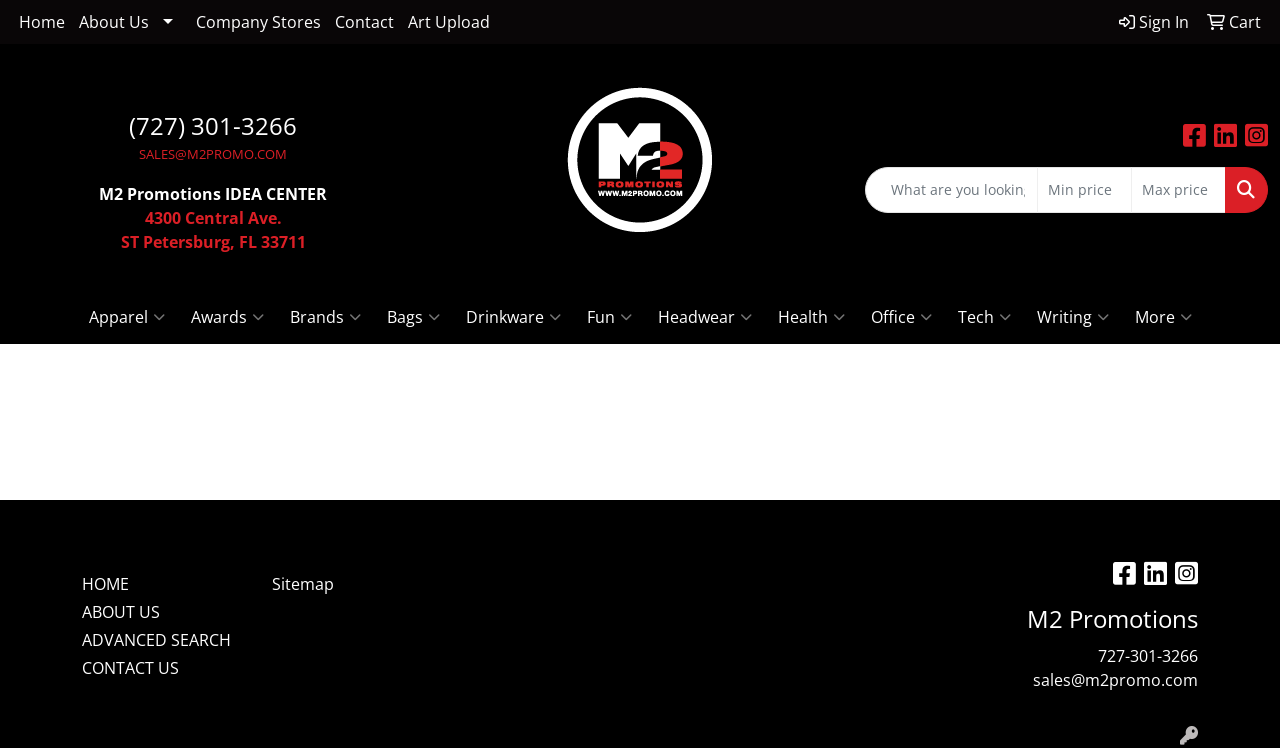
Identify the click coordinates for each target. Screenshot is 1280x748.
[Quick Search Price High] (1178, 190)
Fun (609, 317)
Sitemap (303, 584)
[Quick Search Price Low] (1084, 190)
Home (42, 22)
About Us (114, 22)
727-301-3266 (1148, 656)
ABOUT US (121, 612)
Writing (1073, 317)
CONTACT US (130, 668)
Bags (413, 317)
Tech (984, 317)
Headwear (705, 317)
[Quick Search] (951, 190)
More (1163, 317)
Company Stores (258, 22)
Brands (325, 317)
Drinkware (513, 317)
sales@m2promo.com (1115, 680)
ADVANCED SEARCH (156, 640)
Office (901, 317)
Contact (364, 22)
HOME (105, 584)
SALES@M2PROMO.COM (213, 154)
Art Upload (449, 22)
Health (811, 317)
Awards (227, 317)
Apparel (127, 317)
